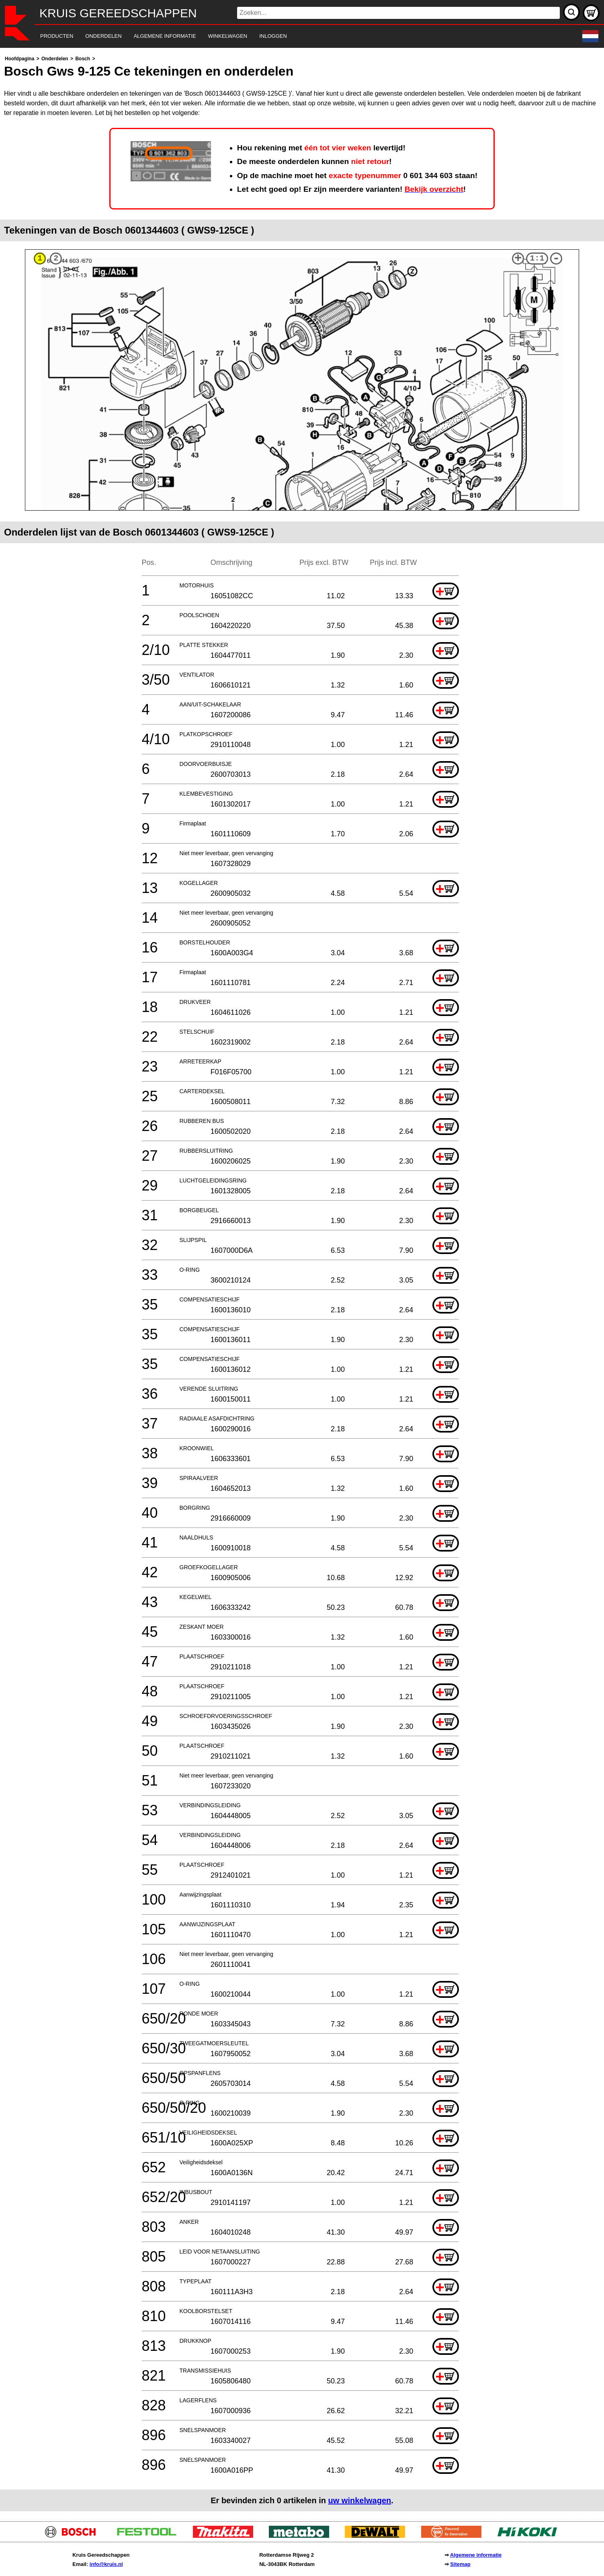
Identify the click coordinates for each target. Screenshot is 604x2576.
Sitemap (460, 2564)
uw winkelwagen (359, 2500)
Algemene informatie (476, 2555)
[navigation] (291, 36)
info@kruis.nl (106, 2564)
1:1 (537, 258)
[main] (302, 1282)
